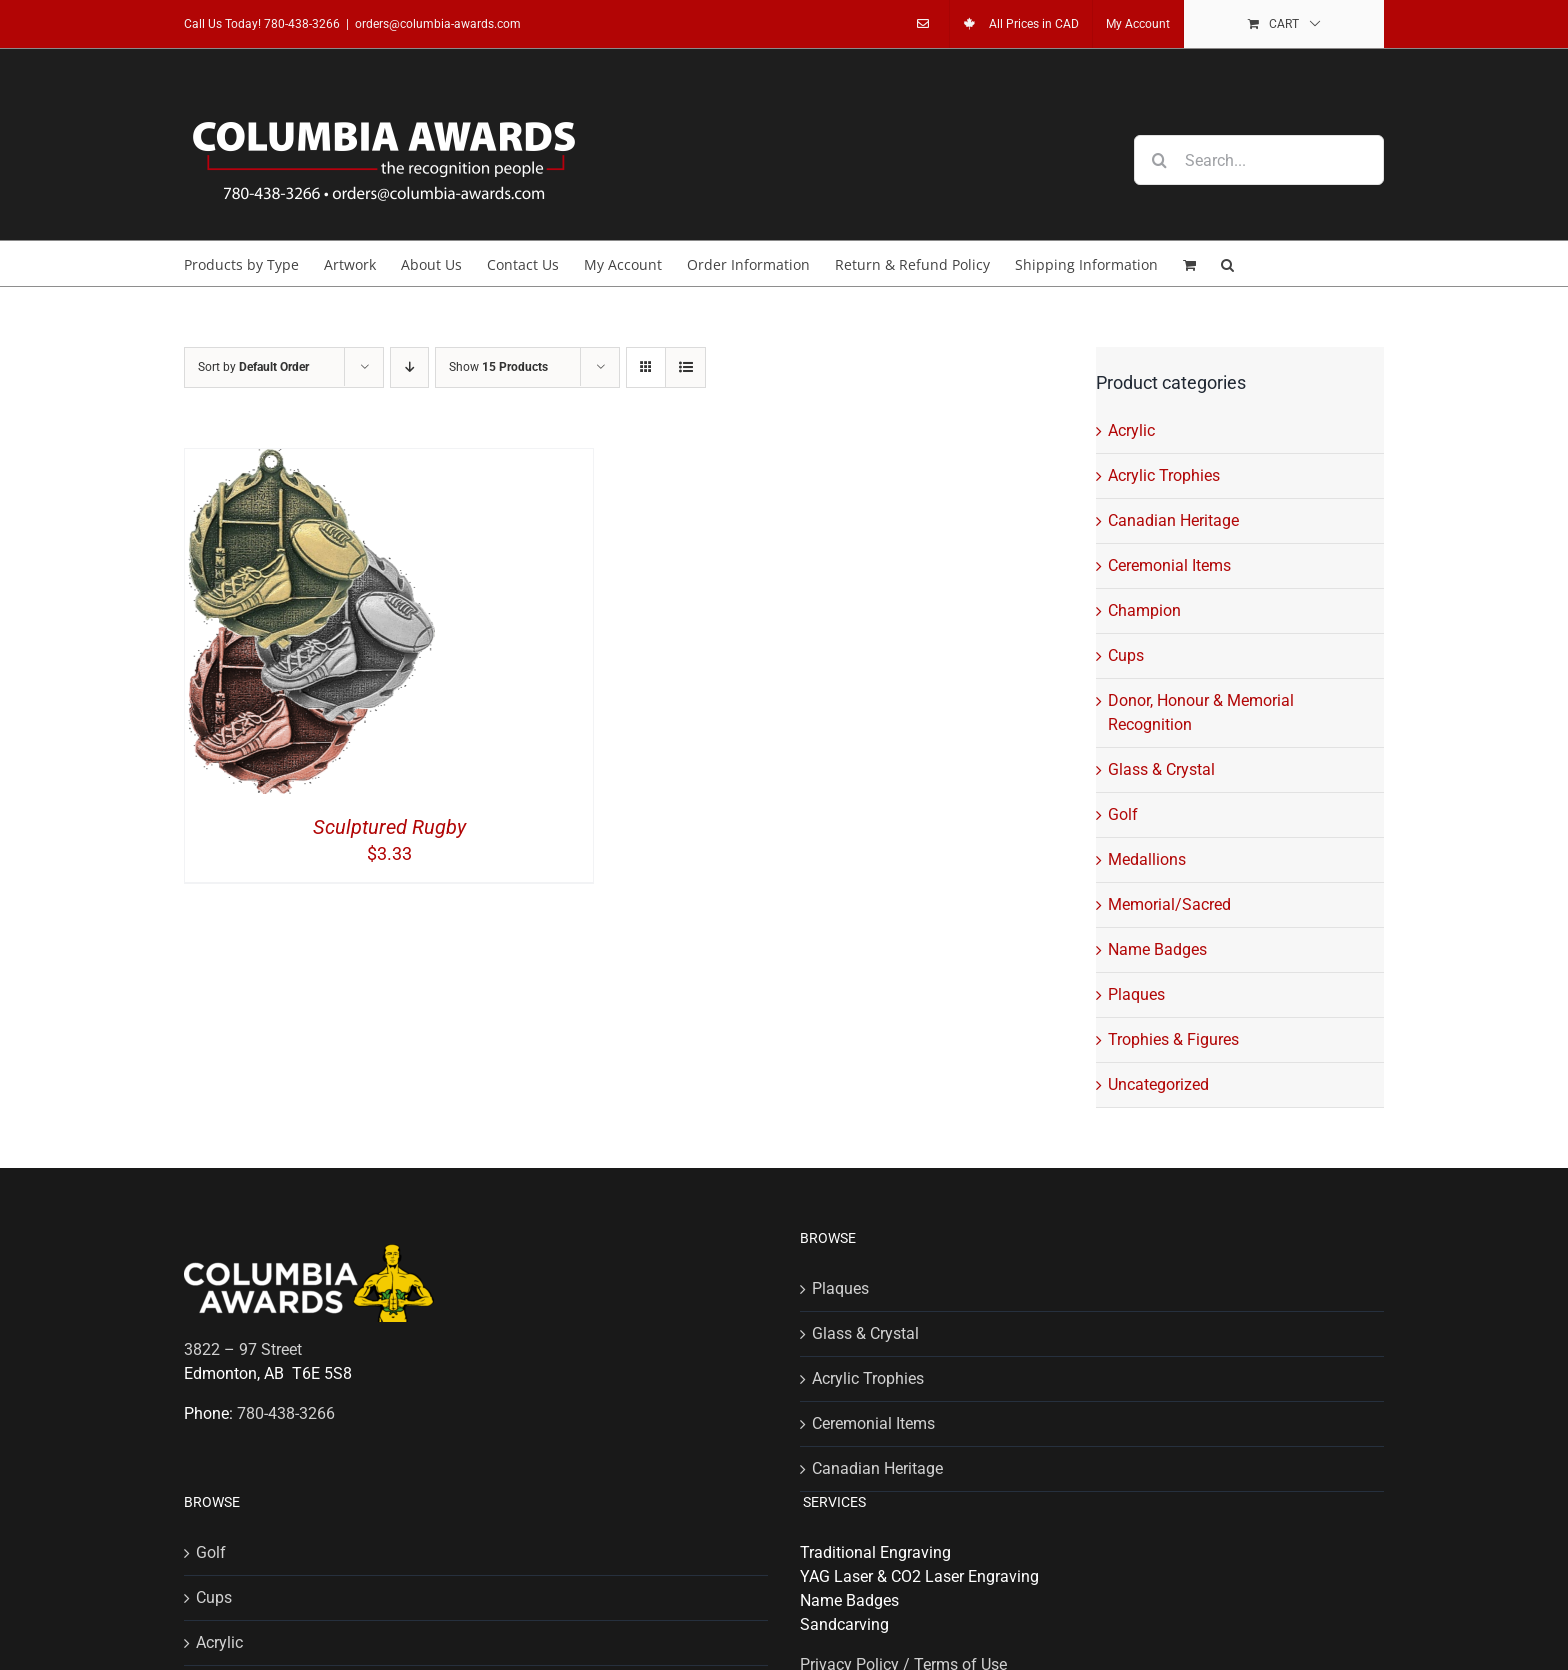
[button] (1227, 263)
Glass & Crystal (1161, 769)
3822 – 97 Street (243, 1349)
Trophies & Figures (1173, 1039)
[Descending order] (409, 367)
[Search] (1159, 160)
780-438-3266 (302, 24)
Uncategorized (1158, 1084)
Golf (1123, 814)
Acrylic (1131, 430)
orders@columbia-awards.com (438, 24)
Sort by (253, 367)
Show (498, 367)
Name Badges (1157, 949)
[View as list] (685, 367)
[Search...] (1259, 160)
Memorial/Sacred (1169, 904)
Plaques (1136, 994)
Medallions (1147, 859)
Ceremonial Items (1169, 565)
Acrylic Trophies (1164, 475)
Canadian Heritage (1173, 520)
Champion (1144, 610)
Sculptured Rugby (389, 827)
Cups (1126, 655)
